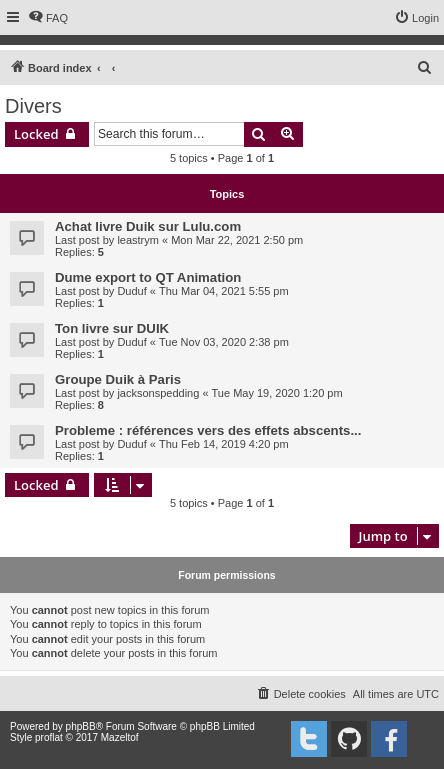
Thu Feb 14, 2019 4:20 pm (224, 444)
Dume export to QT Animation (148, 277)
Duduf (131, 291)
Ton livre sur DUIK (112, 328)
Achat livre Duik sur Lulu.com (148, 226)
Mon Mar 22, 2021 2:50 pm (237, 240)
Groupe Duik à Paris (118, 379)
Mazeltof (120, 737)
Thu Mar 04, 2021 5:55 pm (224, 291)
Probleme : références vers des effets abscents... (208, 430)
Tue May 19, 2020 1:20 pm (277, 393)
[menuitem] (48, 18)
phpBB (81, 726)
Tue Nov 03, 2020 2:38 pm (224, 342)
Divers (33, 106)
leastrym (138, 240)
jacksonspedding (158, 393)
